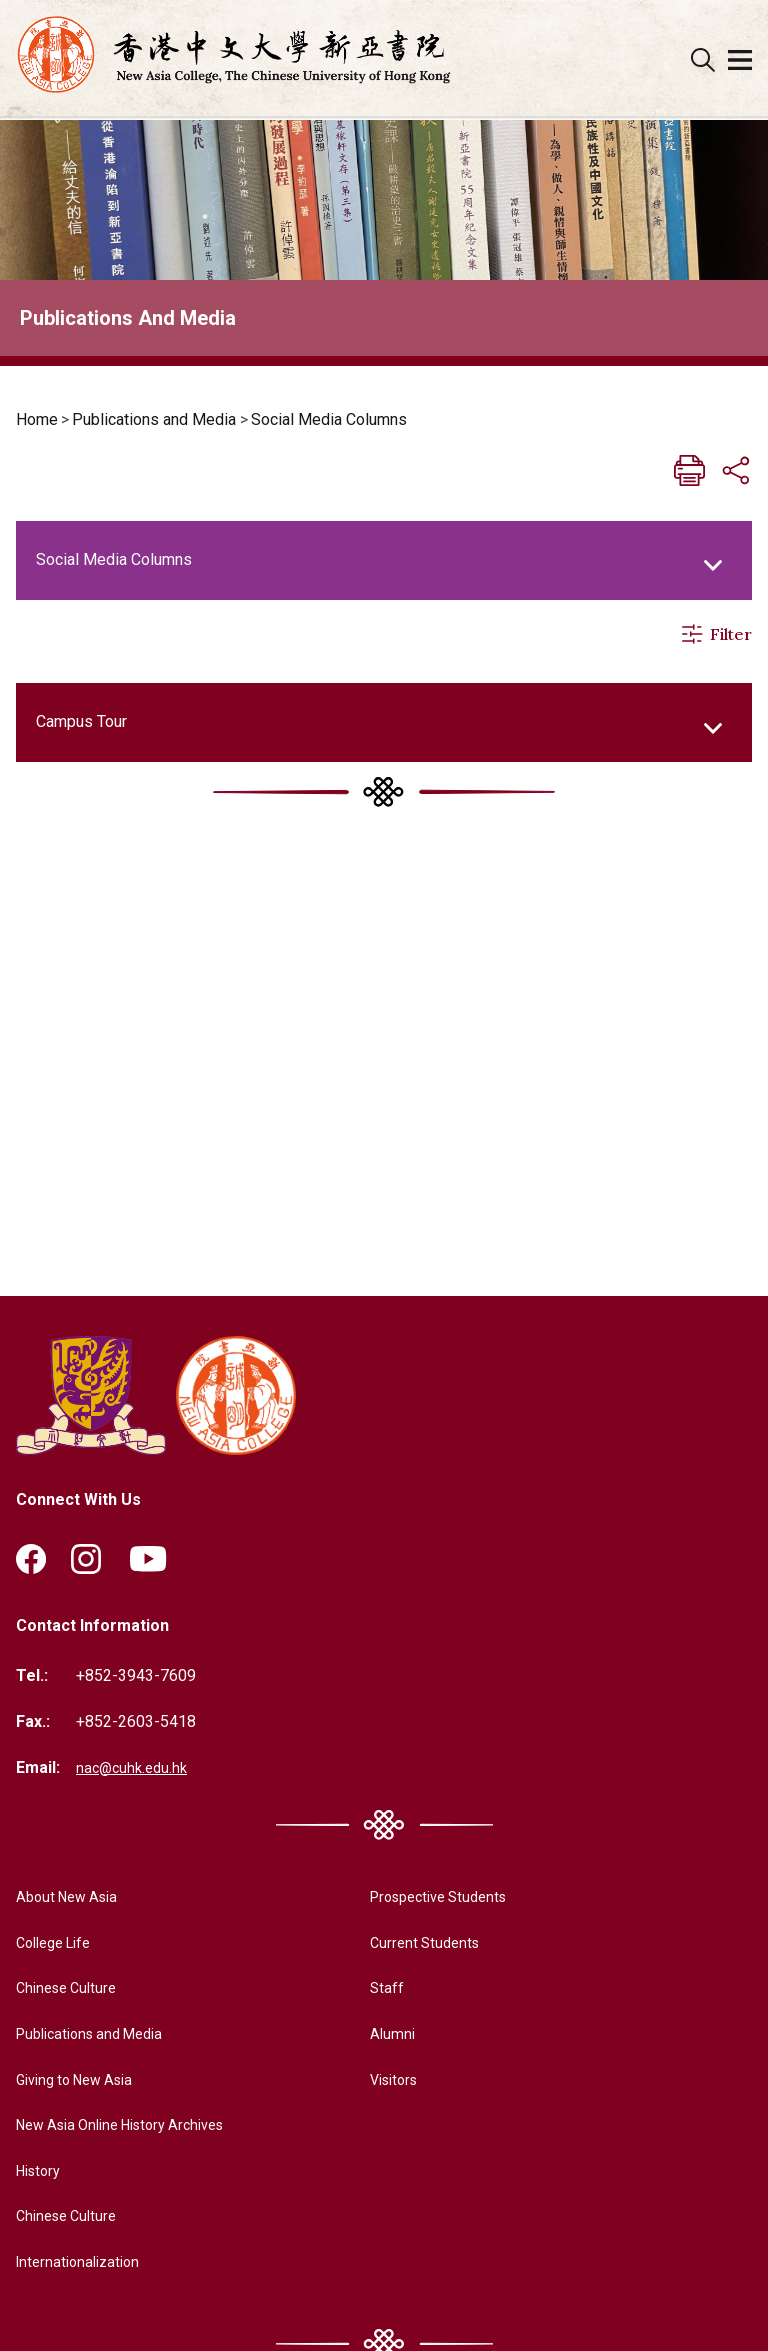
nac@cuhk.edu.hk (135, 1769)
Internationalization (82, 2263)
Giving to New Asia (82, 2081)
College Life (59, 1944)
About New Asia (72, 1899)
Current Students (411, 1944)
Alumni (376, 2035)
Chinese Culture (71, 1990)
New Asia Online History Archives (133, 2127)
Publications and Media (154, 419)
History (41, 2172)
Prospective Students (429, 1899)
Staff (370, 1990)
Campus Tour (81, 721)
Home (37, 419)
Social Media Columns (329, 419)
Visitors (380, 2081)
